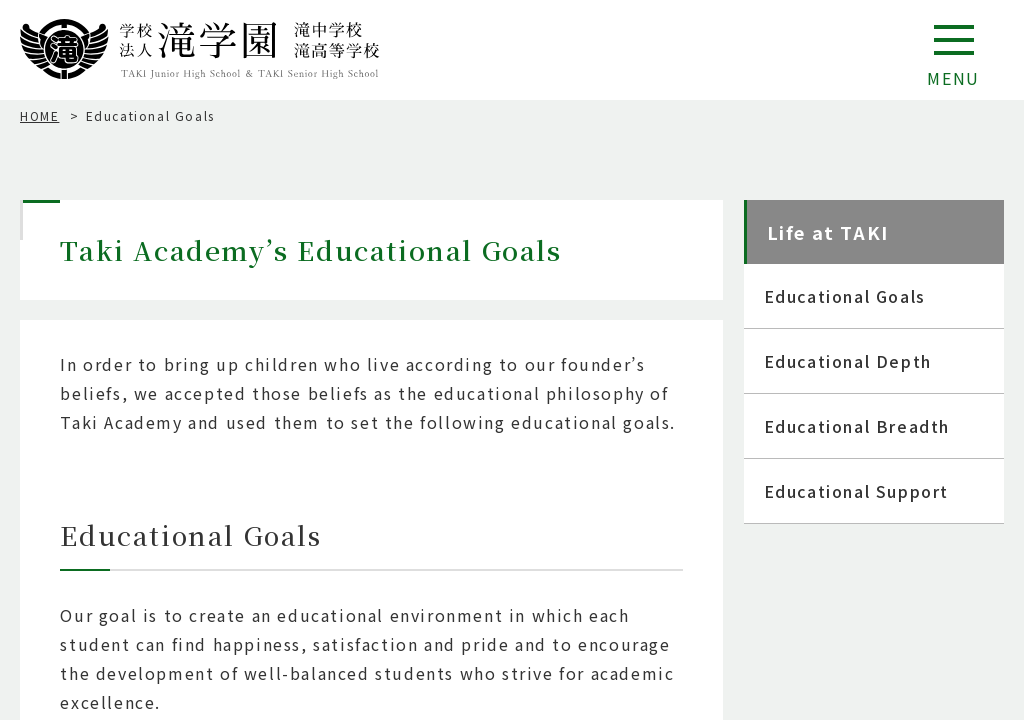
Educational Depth (848, 361)
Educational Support (856, 491)
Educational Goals (845, 296)
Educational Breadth (857, 426)
